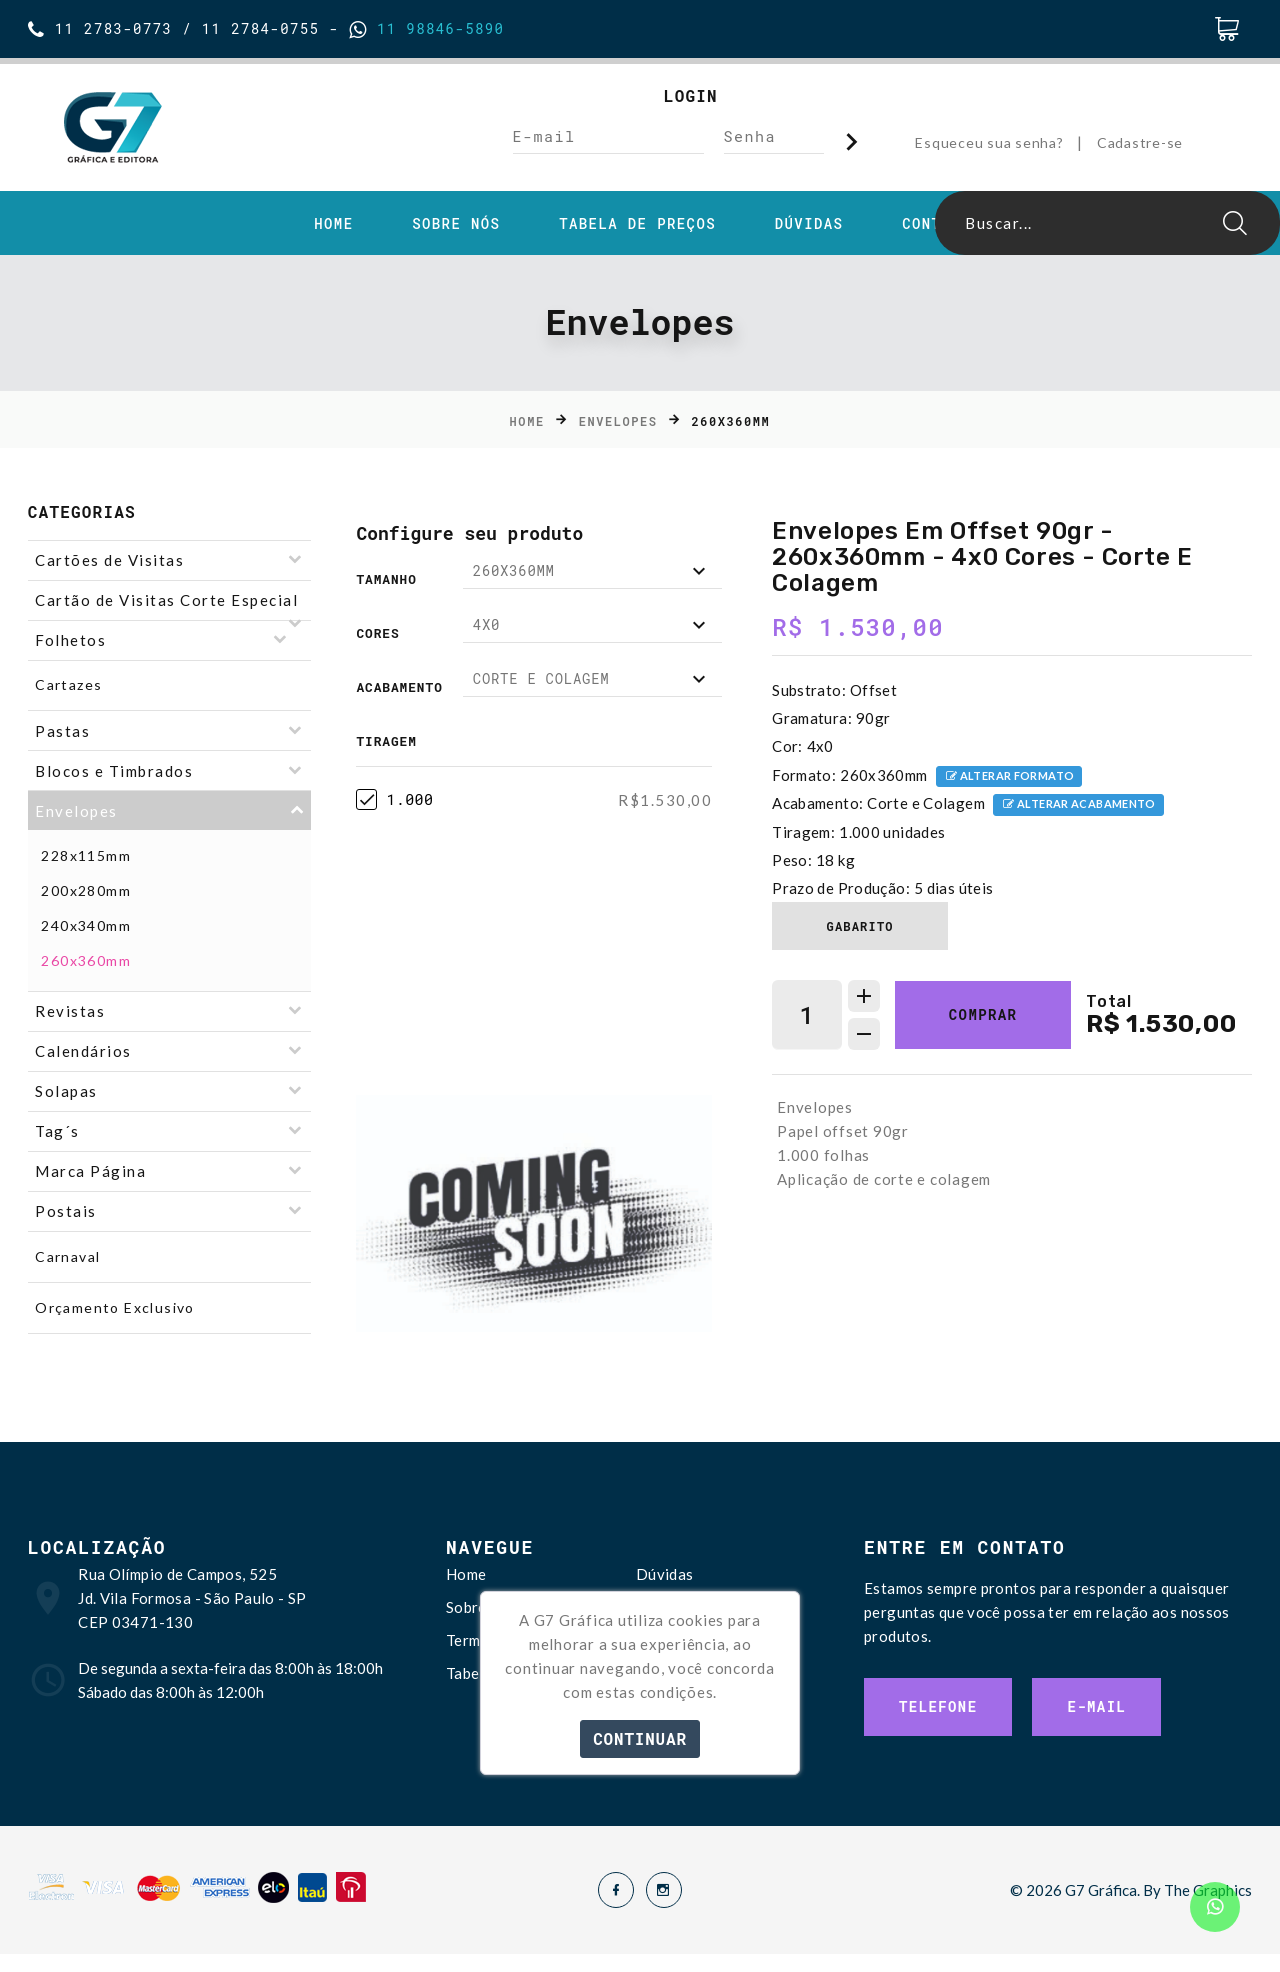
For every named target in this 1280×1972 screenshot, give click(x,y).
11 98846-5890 (435, 28)
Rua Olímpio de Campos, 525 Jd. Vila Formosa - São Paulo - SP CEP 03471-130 (192, 1598)
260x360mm (86, 960)
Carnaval (67, 1256)
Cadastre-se (1140, 142)
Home (333, 224)
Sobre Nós (456, 224)
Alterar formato (1009, 777)
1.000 (394, 799)
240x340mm (86, 925)
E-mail (1096, 1706)
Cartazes (68, 684)
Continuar (640, 1738)
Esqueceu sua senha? (989, 142)
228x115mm (86, 855)
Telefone (938, 1706)
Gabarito (860, 926)
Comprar (983, 1014)
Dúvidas (809, 224)
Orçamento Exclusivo (115, 1307)
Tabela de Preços (637, 224)
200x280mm (86, 890)
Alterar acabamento (1078, 805)
